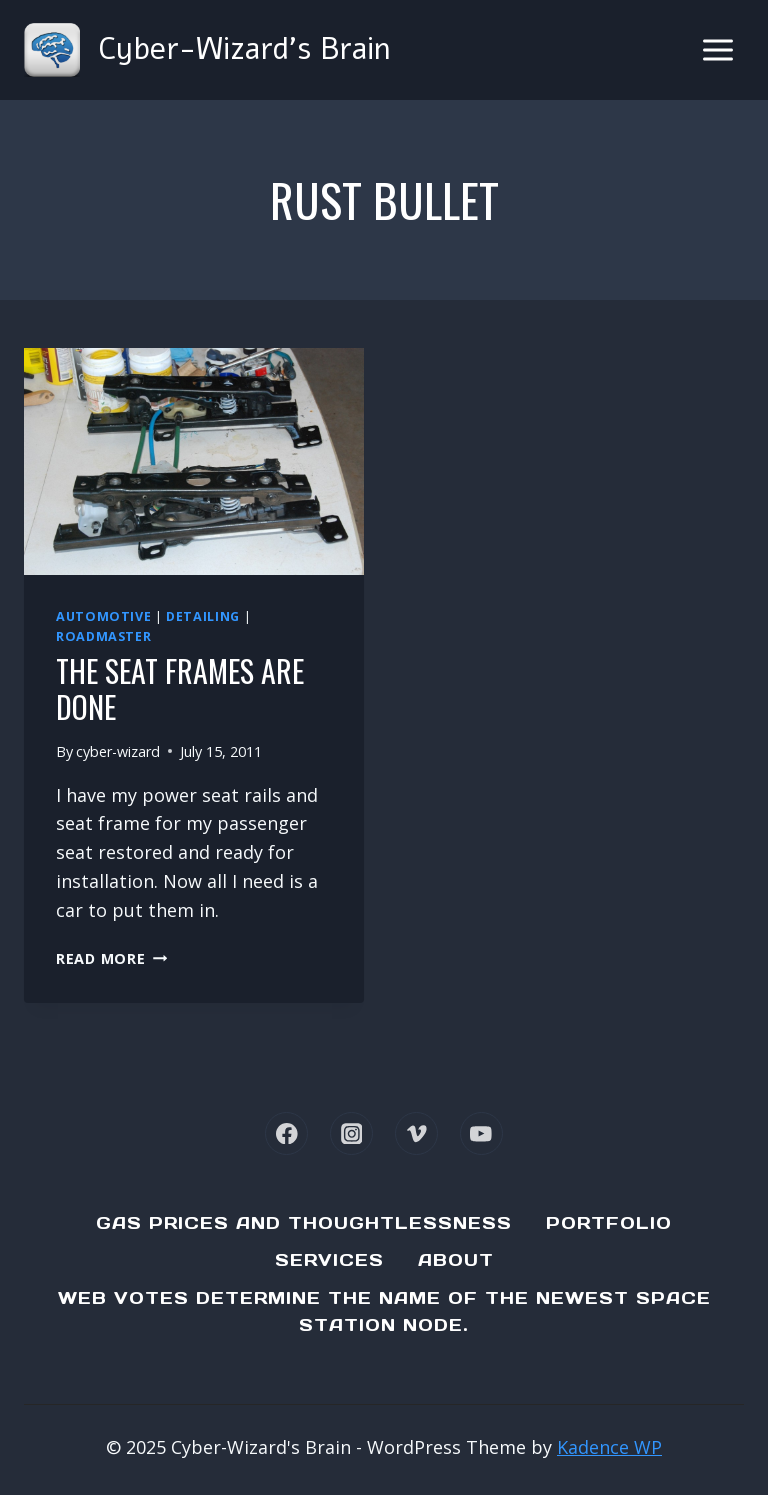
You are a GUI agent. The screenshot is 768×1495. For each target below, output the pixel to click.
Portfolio (609, 1223)
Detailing (203, 616)
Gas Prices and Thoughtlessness (304, 1223)
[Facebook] (286, 1133)
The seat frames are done (180, 688)
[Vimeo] (416, 1133)
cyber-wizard (118, 751)
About (456, 1260)
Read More (111, 958)
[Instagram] (351, 1133)
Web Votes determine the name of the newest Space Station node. (384, 1311)
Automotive (103, 616)
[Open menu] (717, 49)
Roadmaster (103, 636)
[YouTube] (481, 1133)
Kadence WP (609, 1447)
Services (329, 1260)
